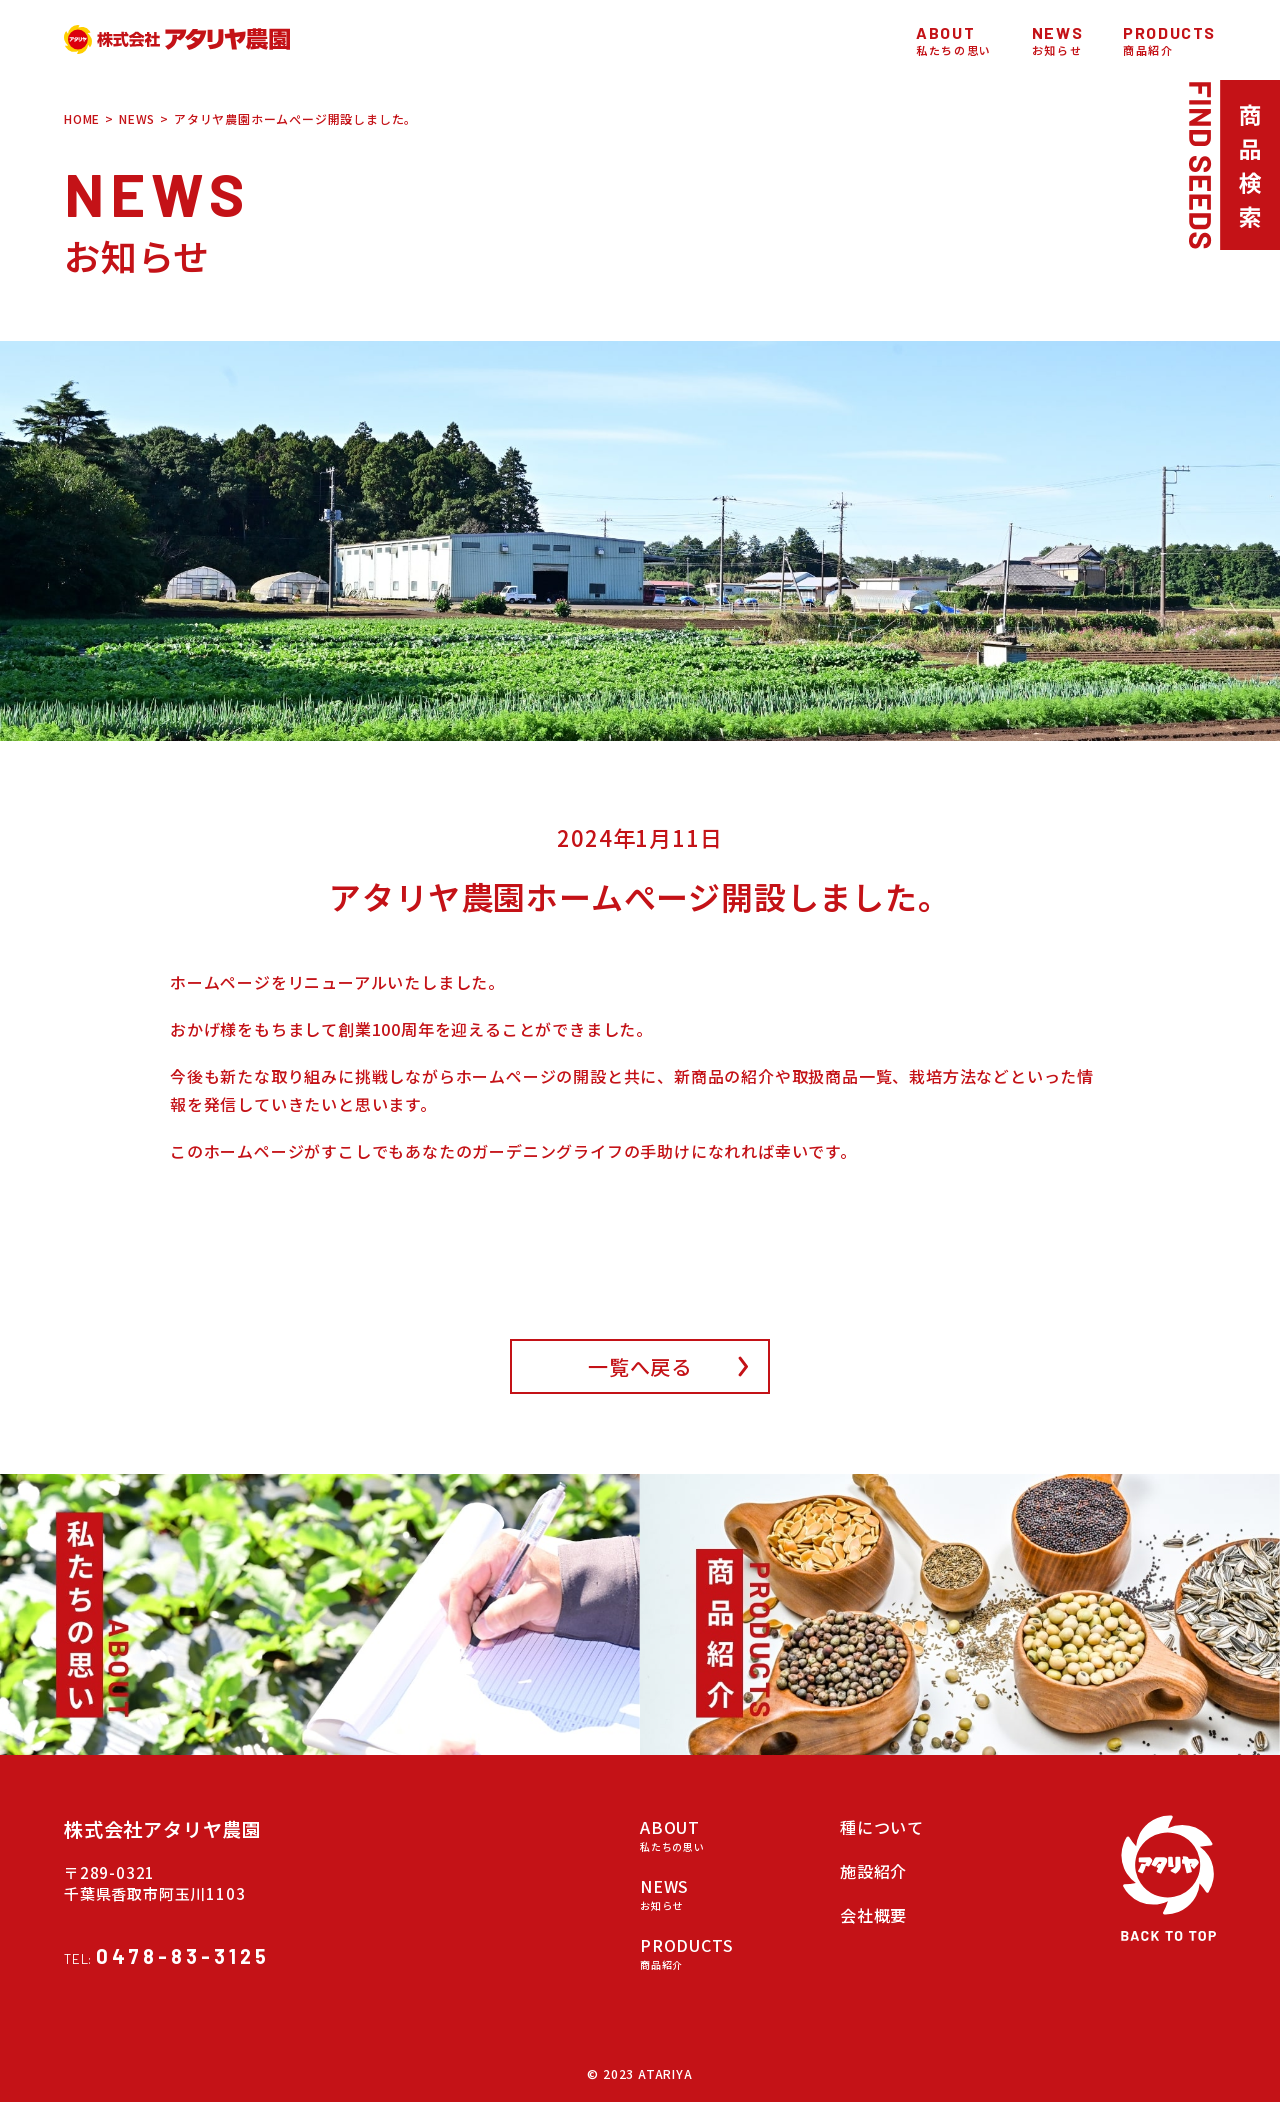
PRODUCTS (720, 1952)
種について (882, 1827)
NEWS (137, 118)
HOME (82, 118)
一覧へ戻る (640, 1366)
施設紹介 (873, 1871)
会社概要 (873, 1915)
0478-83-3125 (183, 1956)
